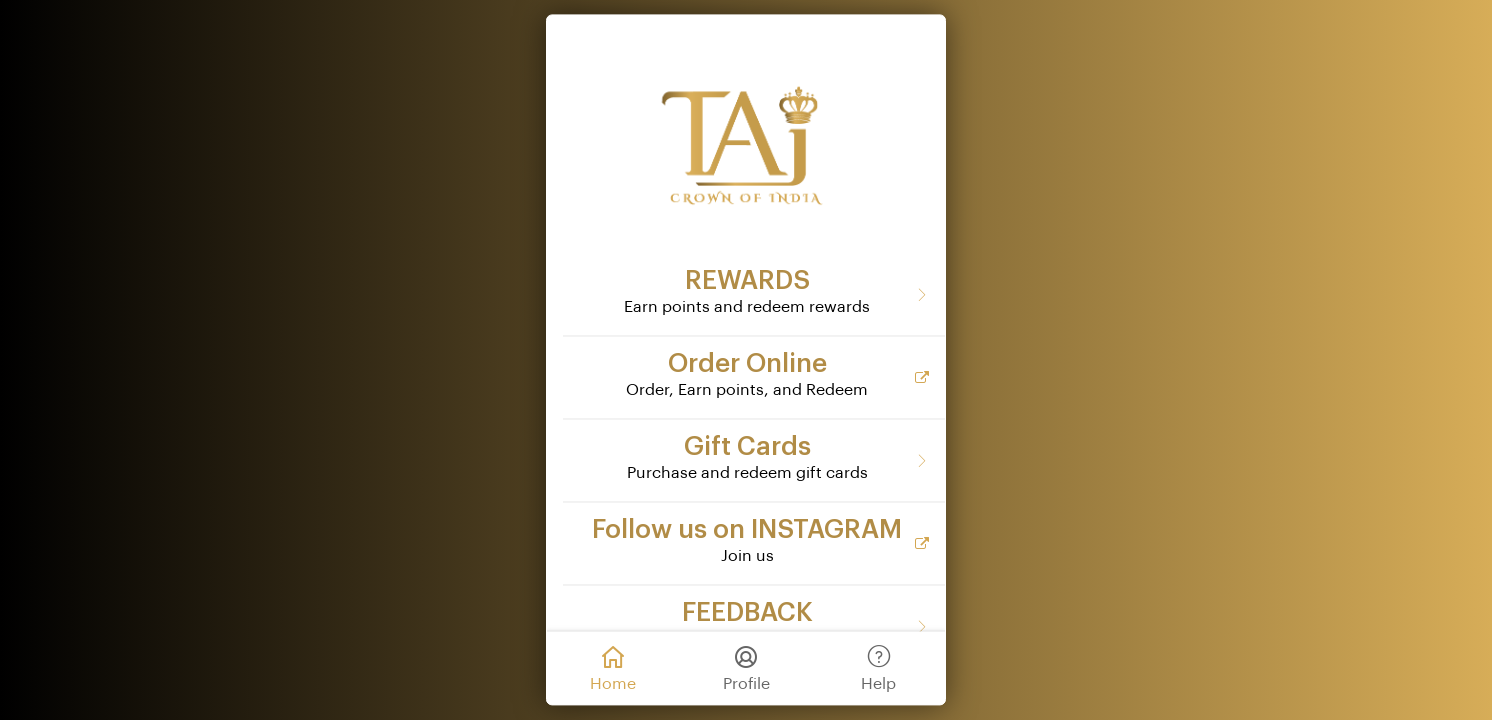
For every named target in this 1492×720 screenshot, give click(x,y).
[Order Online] (754, 377)
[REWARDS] (754, 294)
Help (878, 666)
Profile (746, 666)
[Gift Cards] (754, 460)
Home (613, 666)
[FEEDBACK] (754, 626)
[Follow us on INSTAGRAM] (754, 543)
